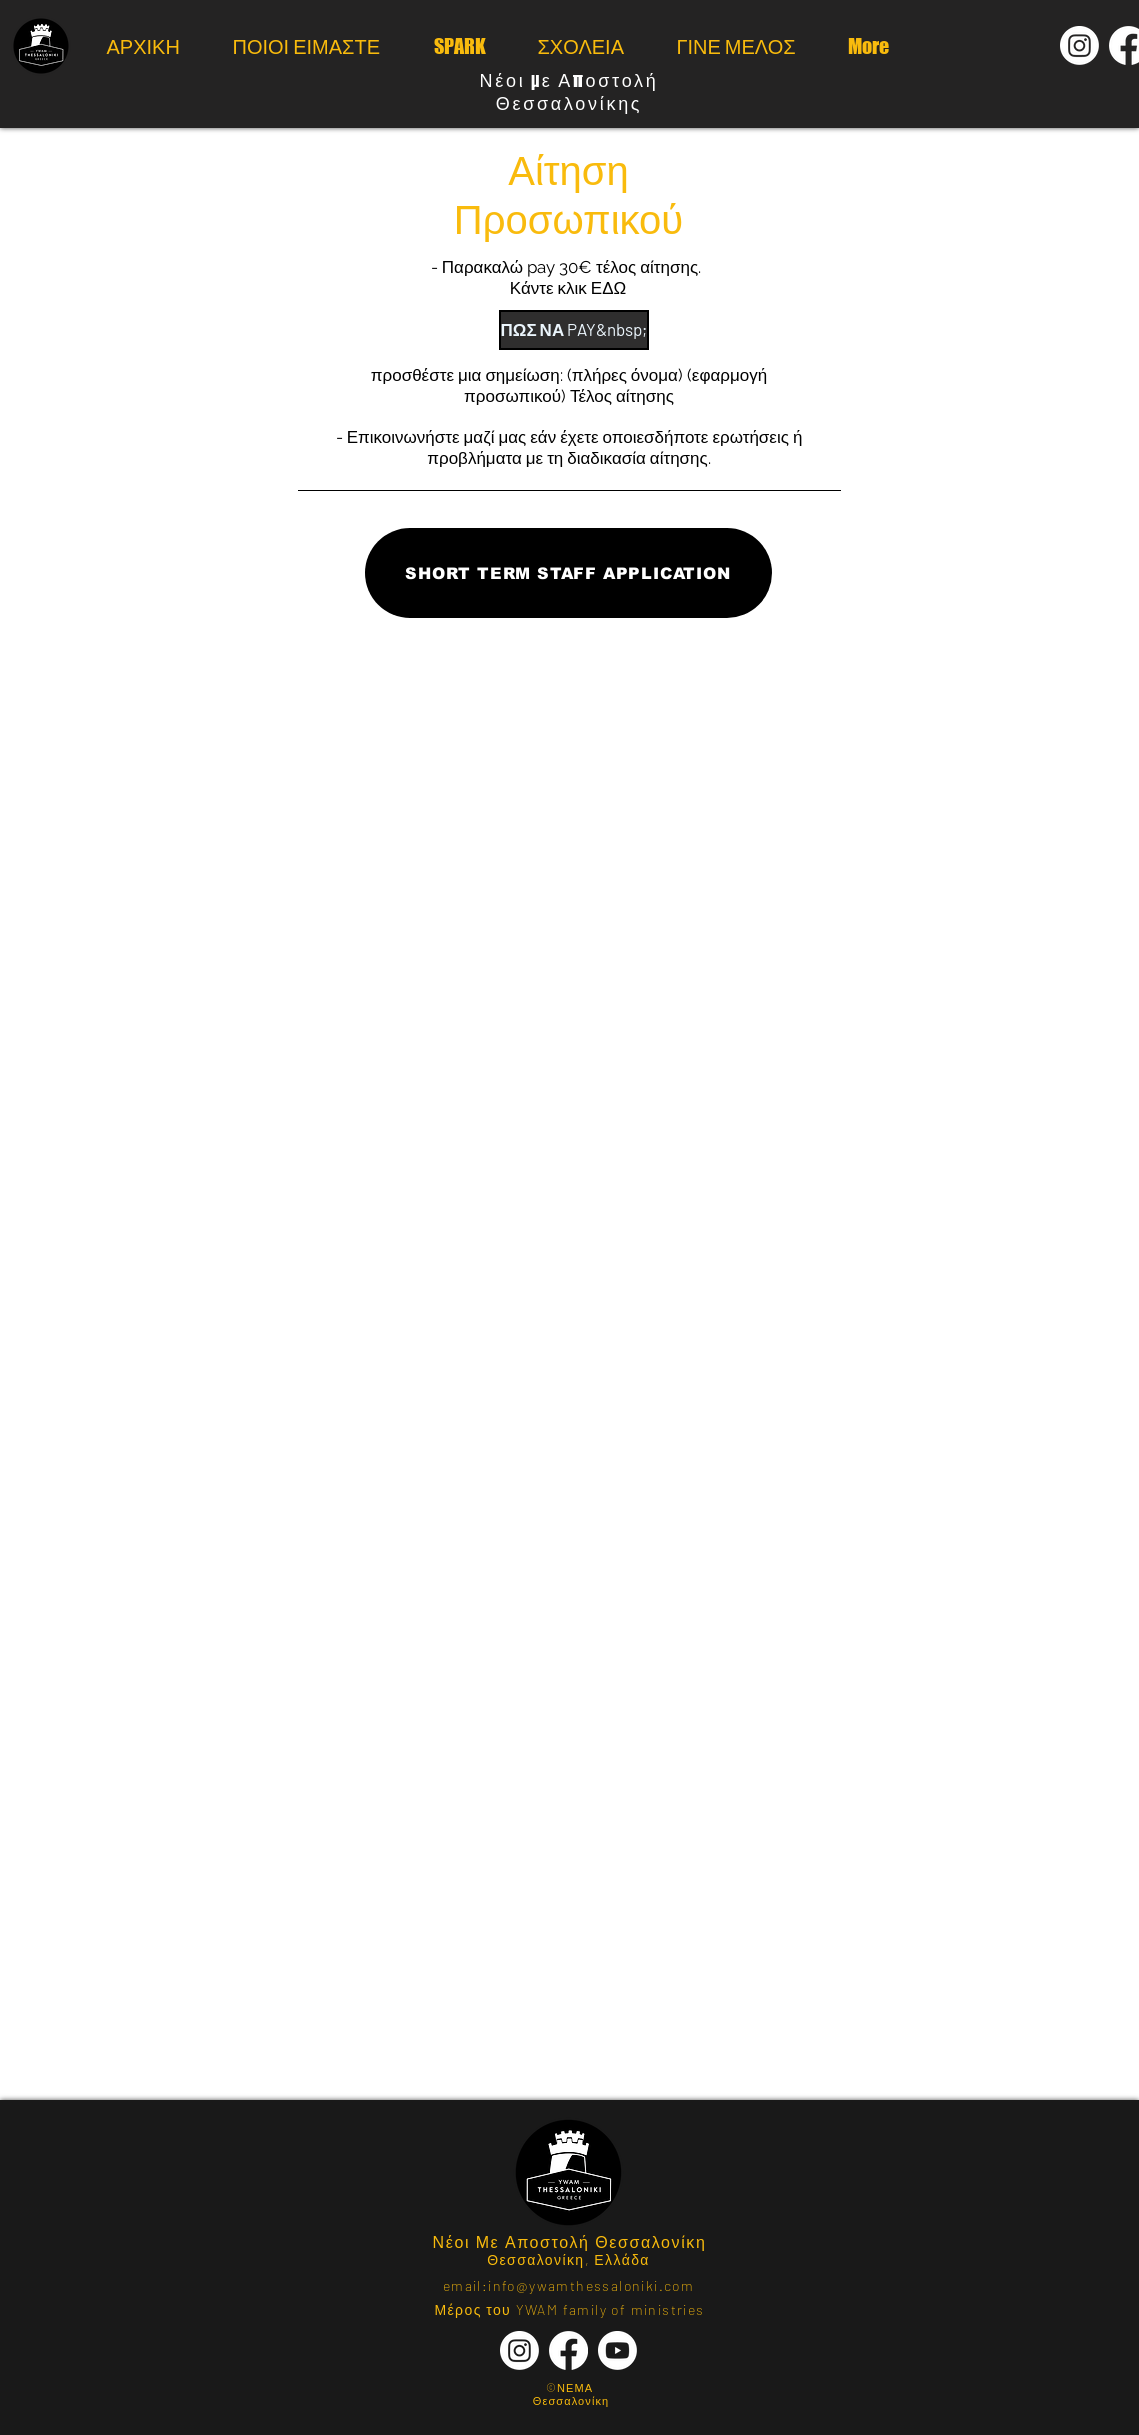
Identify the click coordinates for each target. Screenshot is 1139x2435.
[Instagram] (1079, 45)
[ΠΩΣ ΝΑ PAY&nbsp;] (574, 330)
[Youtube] (617, 2350)
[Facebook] (568, 2350)
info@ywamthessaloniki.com (591, 2285)
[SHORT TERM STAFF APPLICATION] (568, 573)
